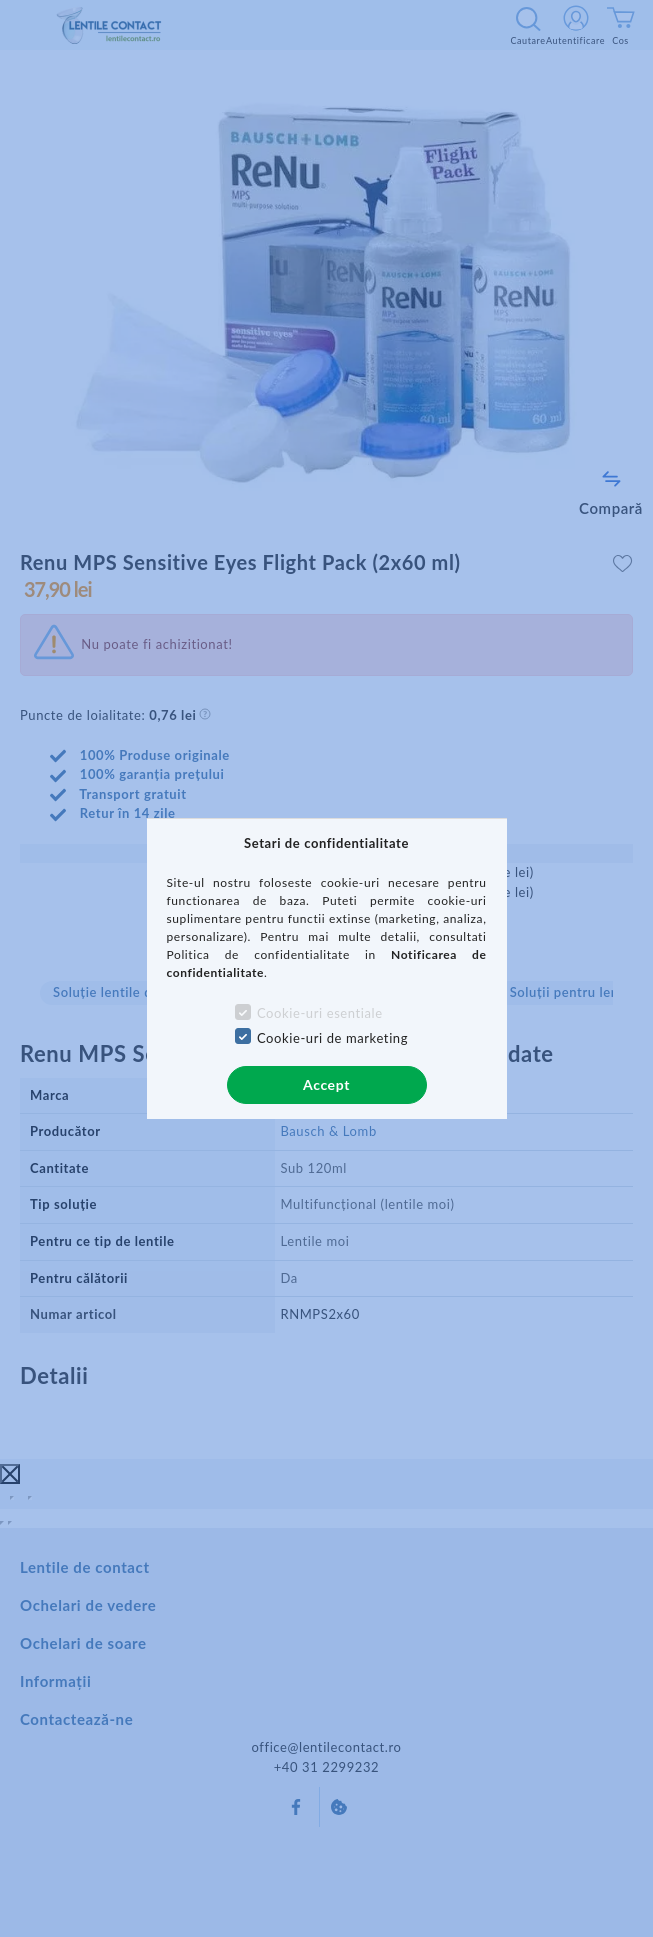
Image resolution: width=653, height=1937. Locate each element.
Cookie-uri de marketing (332, 1038)
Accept (326, 1084)
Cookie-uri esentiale (320, 1013)
